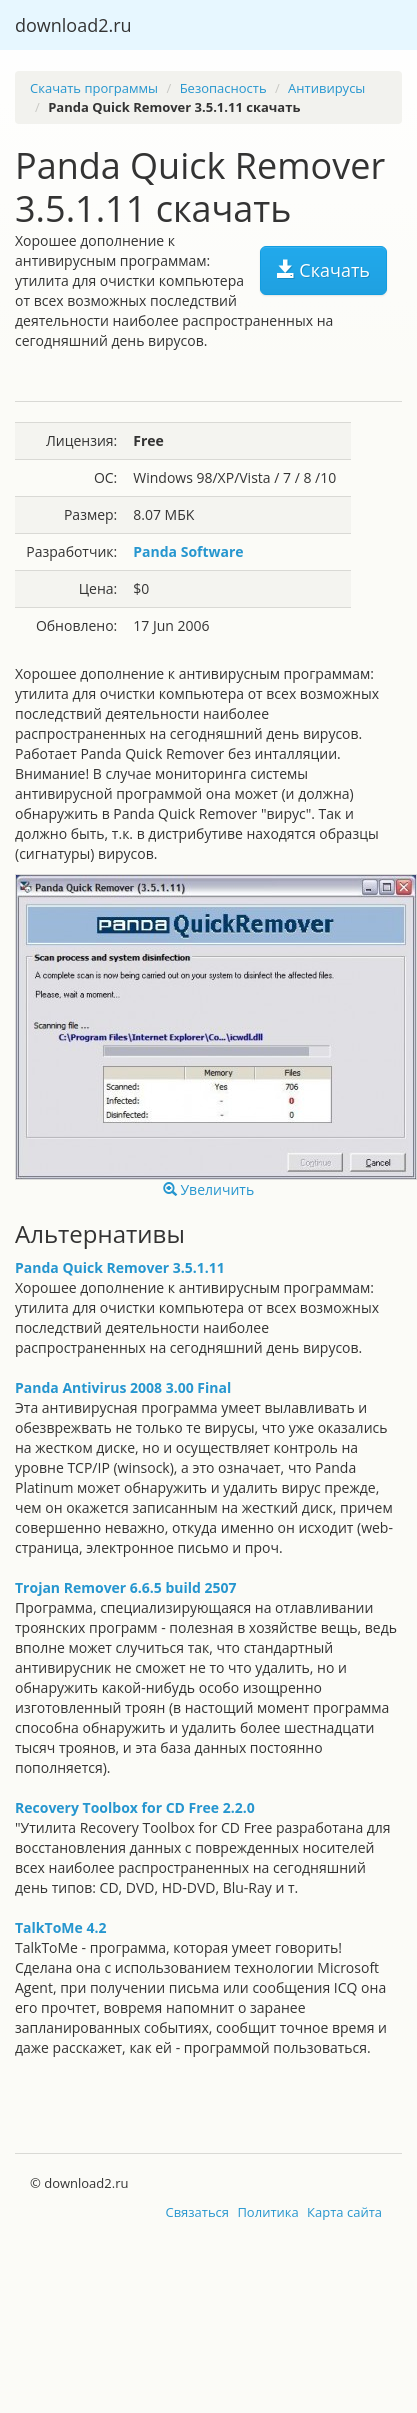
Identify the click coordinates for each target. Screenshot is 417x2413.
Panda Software (188, 551)
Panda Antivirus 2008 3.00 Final (123, 1387)
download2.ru (73, 25)
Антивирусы (326, 88)
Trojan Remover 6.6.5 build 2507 (126, 1587)
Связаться (197, 2212)
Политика (267, 2212)
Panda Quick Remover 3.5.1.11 (120, 1267)
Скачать (323, 270)
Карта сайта (344, 2212)
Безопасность (223, 88)
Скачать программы (94, 88)
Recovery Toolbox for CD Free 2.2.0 (135, 1807)
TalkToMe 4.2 (60, 1927)
